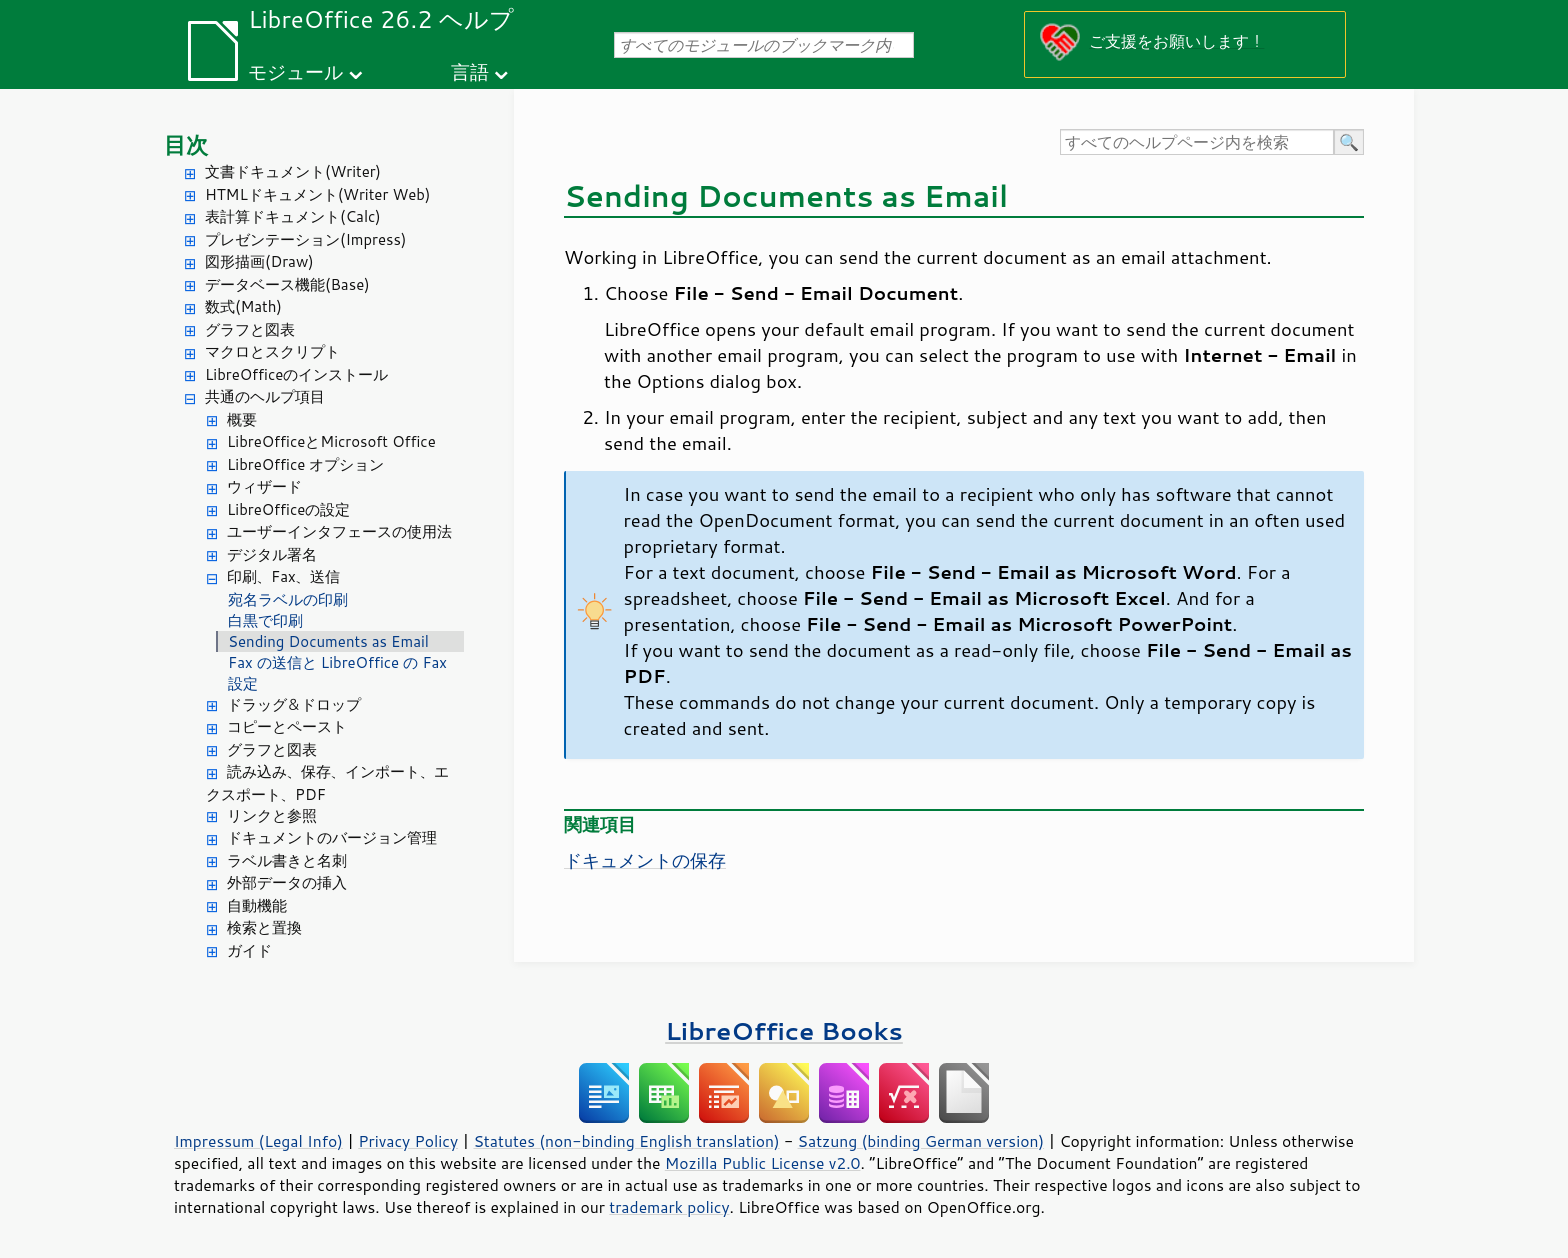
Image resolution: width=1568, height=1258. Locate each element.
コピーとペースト (287, 726)
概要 (242, 419)
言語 (470, 71)
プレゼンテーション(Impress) (305, 239)
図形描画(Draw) (259, 261)
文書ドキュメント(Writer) (293, 171)
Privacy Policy (408, 1141)
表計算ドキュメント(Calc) (293, 216)
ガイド (249, 950)
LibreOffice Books (784, 1030)
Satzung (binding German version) (921, 1141)
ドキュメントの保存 (645, 860)
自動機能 (257, 905)
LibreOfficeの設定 (288, 509)
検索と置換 (264, 927)
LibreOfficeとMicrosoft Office (331, 441)
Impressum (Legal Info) (258, 1141)
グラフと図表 (250, 329)
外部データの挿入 (287, 882)
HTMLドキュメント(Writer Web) (317, 194)
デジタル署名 (272, 554)
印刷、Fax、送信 (283, 576)
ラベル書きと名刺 (287, 860)
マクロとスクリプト (272, 351)
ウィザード (264, 486)
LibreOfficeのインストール (296, 374)
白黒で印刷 (265, 620)
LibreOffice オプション (305, 464)
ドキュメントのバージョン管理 (332, 837)
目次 (186, 144)
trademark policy (669, 1207)
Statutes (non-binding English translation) (626, 1141)
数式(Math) (243, 306)
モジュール (295, 71)
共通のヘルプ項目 (265, 396)
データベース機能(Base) (287, 284)
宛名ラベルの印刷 (288, 599)
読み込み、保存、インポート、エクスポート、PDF (327, 783)
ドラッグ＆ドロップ (294, 704)
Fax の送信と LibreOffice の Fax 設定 (337, 673)
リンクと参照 (272, 815)
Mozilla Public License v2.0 (763, 1163)
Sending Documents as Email (328, 641)
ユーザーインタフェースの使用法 (339, 531)
